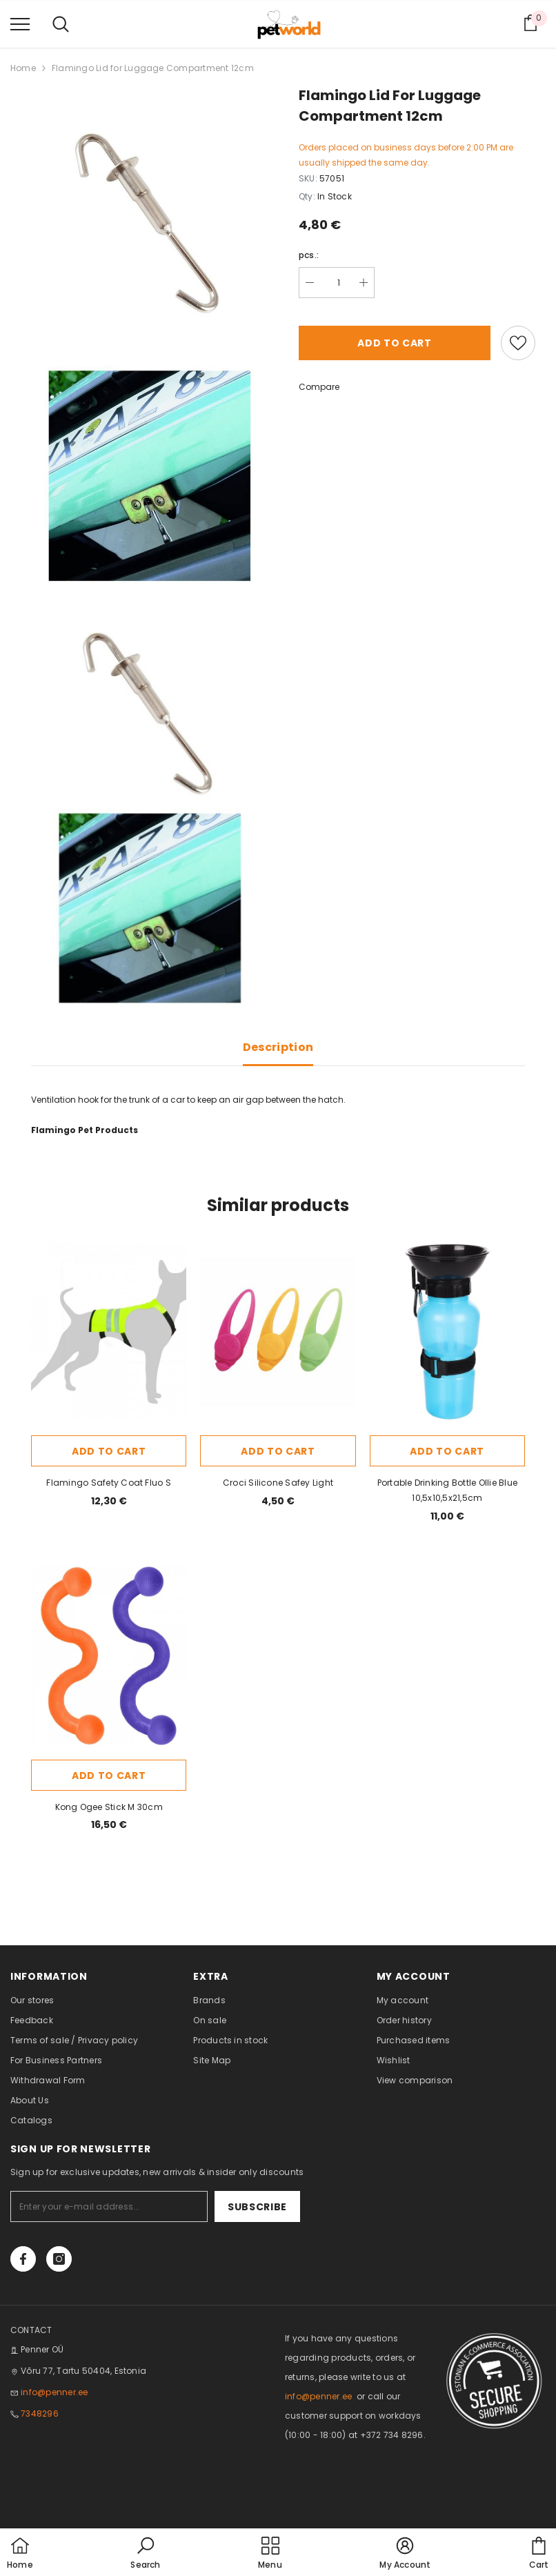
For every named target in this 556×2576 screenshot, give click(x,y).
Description (278, 1047)
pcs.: (309, 255)
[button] (145, 2554)
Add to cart (394, 343)
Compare (319, 387)
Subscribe (257, 2207)
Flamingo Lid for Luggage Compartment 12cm (153, 68)
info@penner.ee (54, 2392)
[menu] (20, 23)
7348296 (40, 2413)
